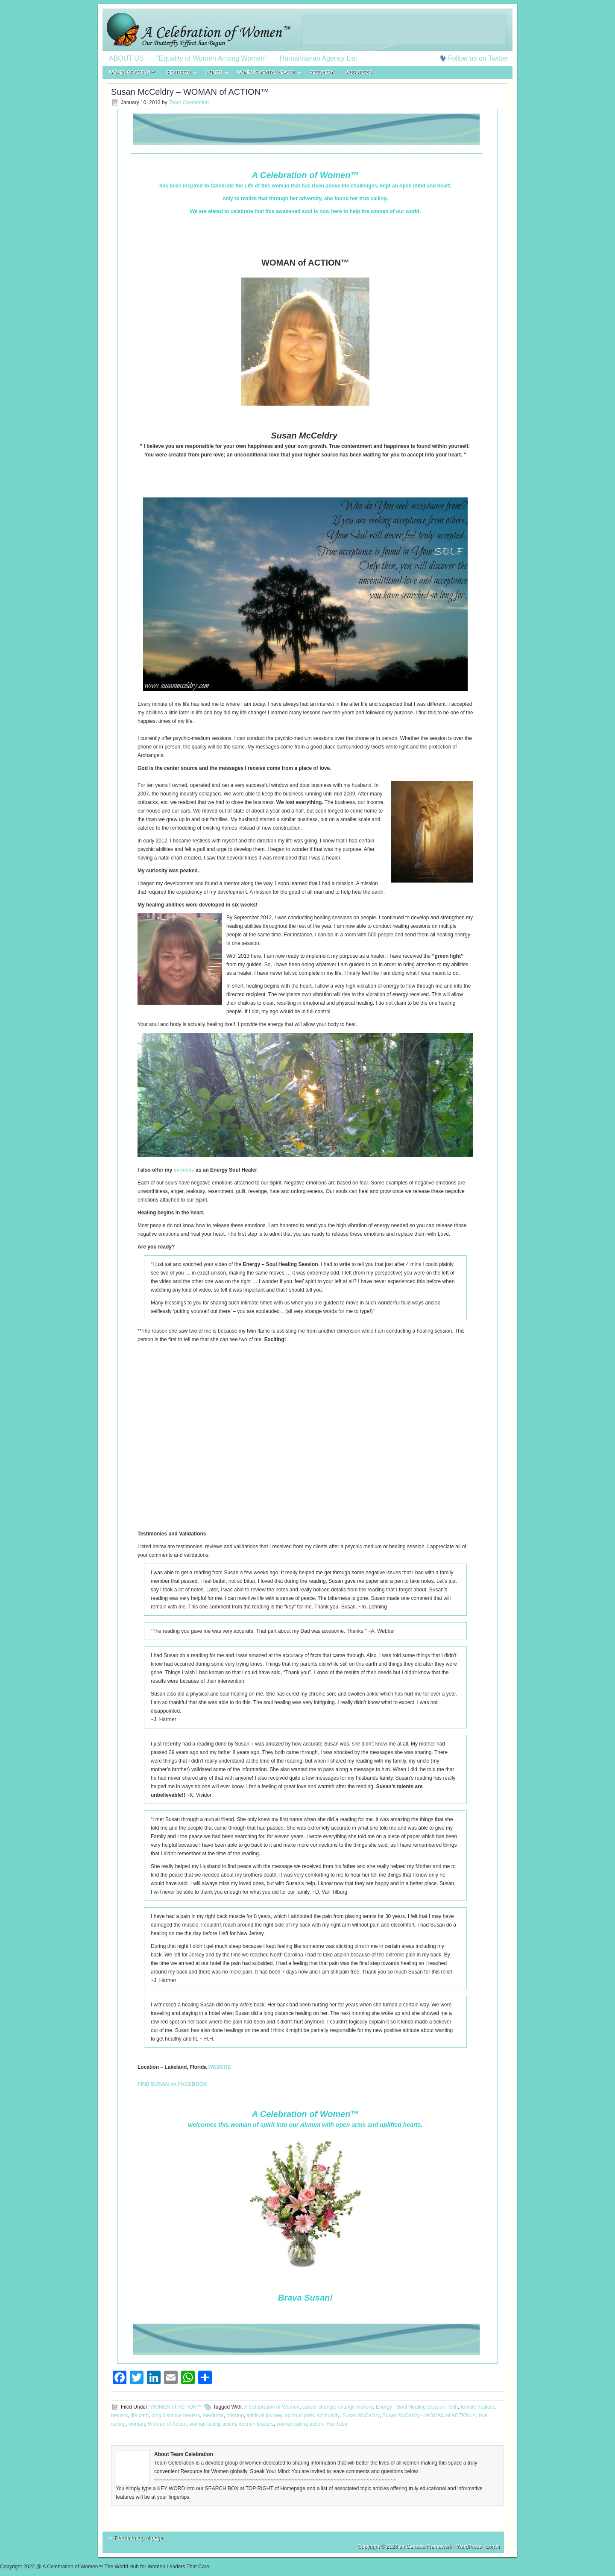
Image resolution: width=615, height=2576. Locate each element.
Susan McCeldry (360, 2415)
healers (119, 2415)
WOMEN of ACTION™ (132, 72)
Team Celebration (189, 102)
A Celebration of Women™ (307, 30)
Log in (493, 2547)
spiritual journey (264, 2415)
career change (318, 2407)
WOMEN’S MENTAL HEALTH (266, 73)
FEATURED (179, 73)
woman (137, 2424)
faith (453, 2407)
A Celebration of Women (271, 2407)
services (184, 1170)
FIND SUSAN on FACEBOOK (172, 2084)
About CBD (359, 72)
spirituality (328, 2415)
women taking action (299, 2424)
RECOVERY (322, 72)
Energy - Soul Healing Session (410, 2407)
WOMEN (213, 73)
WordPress (468, 2547)
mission (235, 2415)
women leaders (256, 2424)
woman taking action (212, 2424)
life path (140, 2415)
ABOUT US (126, 58)
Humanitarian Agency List (318, 58)
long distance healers (176, 2415)
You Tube (336, 2424)
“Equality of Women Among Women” (212, 58)
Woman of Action (167, 2424)
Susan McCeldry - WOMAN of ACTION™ (429, 2415)
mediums (213, 2415)
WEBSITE (219, 2067)
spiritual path (299, 2415)
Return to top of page (138, 2538)
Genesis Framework (429, 2547)
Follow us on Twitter (478, 58)
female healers (478, 2407)
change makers (355, 2407)
